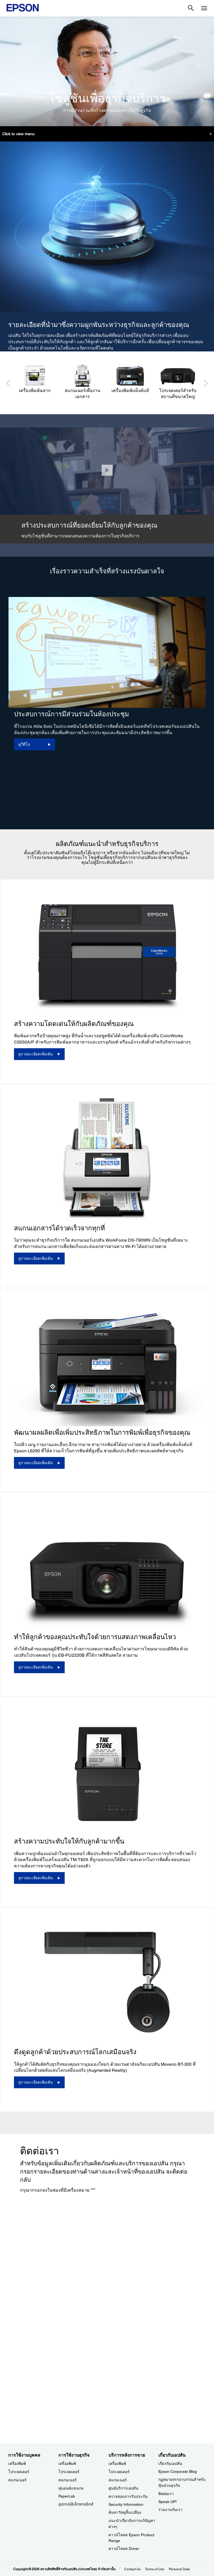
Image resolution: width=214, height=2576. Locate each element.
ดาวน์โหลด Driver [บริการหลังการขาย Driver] (124, 2548)
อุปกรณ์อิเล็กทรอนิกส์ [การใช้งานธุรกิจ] (75, 2504)
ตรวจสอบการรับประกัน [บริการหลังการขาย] (128, 2496)
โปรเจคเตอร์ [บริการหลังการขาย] (119, 2472)
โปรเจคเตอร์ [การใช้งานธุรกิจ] (68, 2472)
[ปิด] (107, 470)
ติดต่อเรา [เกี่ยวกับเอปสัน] (166, 2494)
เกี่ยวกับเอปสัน (170, 2463)
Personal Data (179, 2569)
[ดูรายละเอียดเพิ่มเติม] (39, 1054)
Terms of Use (154, 2569)
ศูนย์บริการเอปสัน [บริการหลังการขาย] (123, 2488)
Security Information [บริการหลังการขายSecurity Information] (126, 2504)
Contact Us (132, 2569)
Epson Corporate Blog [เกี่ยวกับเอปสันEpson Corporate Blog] (177, 2471)
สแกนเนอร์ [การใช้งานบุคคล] (17, 2480)
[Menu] (204, 8)
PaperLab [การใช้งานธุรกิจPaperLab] (66, 2496)
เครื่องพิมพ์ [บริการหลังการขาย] (117, 2463)
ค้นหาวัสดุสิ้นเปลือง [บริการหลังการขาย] (125, 2512)
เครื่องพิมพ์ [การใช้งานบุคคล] (17, 2463)
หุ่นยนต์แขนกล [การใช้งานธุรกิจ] (71, 2488)
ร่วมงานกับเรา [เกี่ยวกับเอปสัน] (170, 2509)
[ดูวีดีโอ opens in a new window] (34, 744)
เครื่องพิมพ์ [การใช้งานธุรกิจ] (67, 2463)
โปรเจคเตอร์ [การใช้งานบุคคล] (18, 2472)
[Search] (191, 8)
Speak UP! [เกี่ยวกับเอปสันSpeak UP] (167, 2501)
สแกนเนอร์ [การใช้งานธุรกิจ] (67, 2480)
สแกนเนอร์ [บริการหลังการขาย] (118, 2480)
